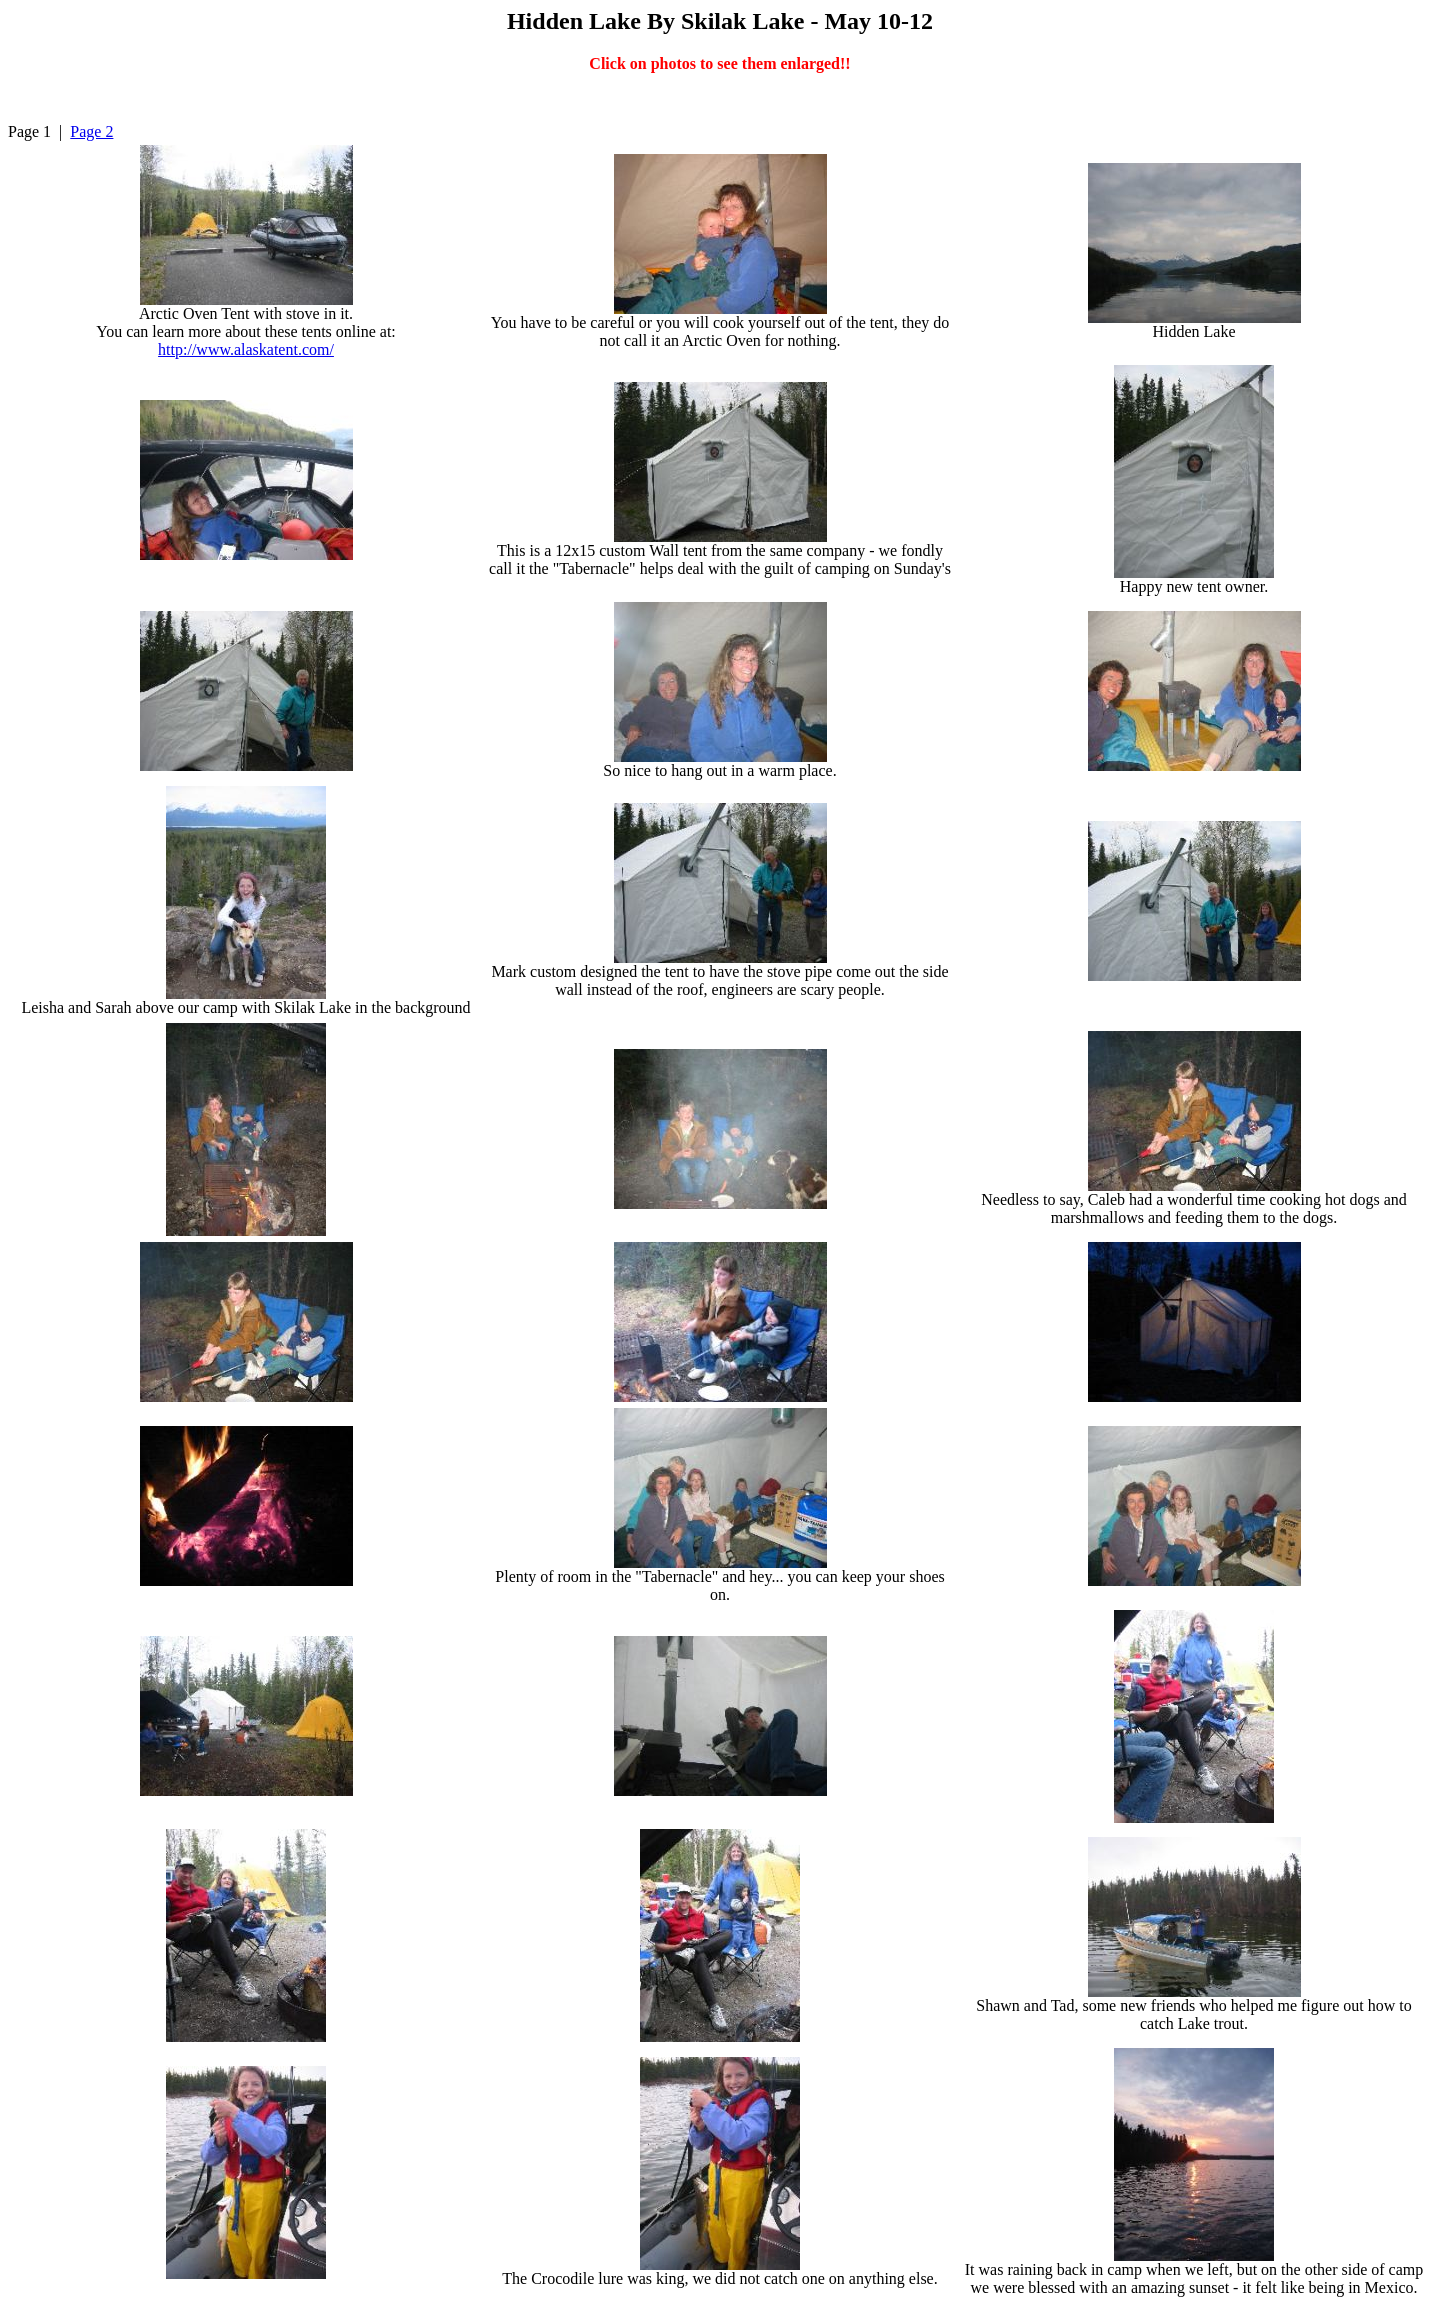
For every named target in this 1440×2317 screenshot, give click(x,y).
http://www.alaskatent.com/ (246, 349)
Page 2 (91, 131)
